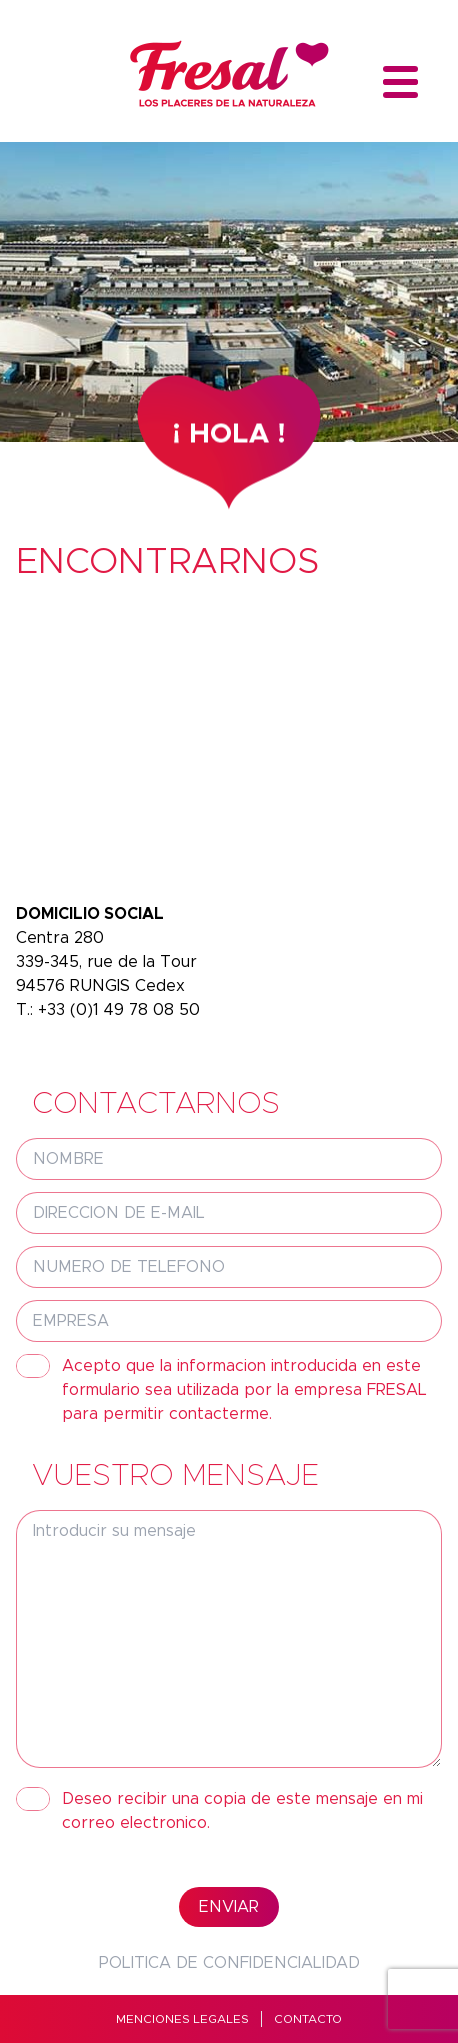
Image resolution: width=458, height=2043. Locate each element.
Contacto (308, 2019)
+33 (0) (65, 1010)
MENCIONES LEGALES (182, 2019)
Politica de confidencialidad (229, 1963)
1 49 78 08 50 (146, 1010)
